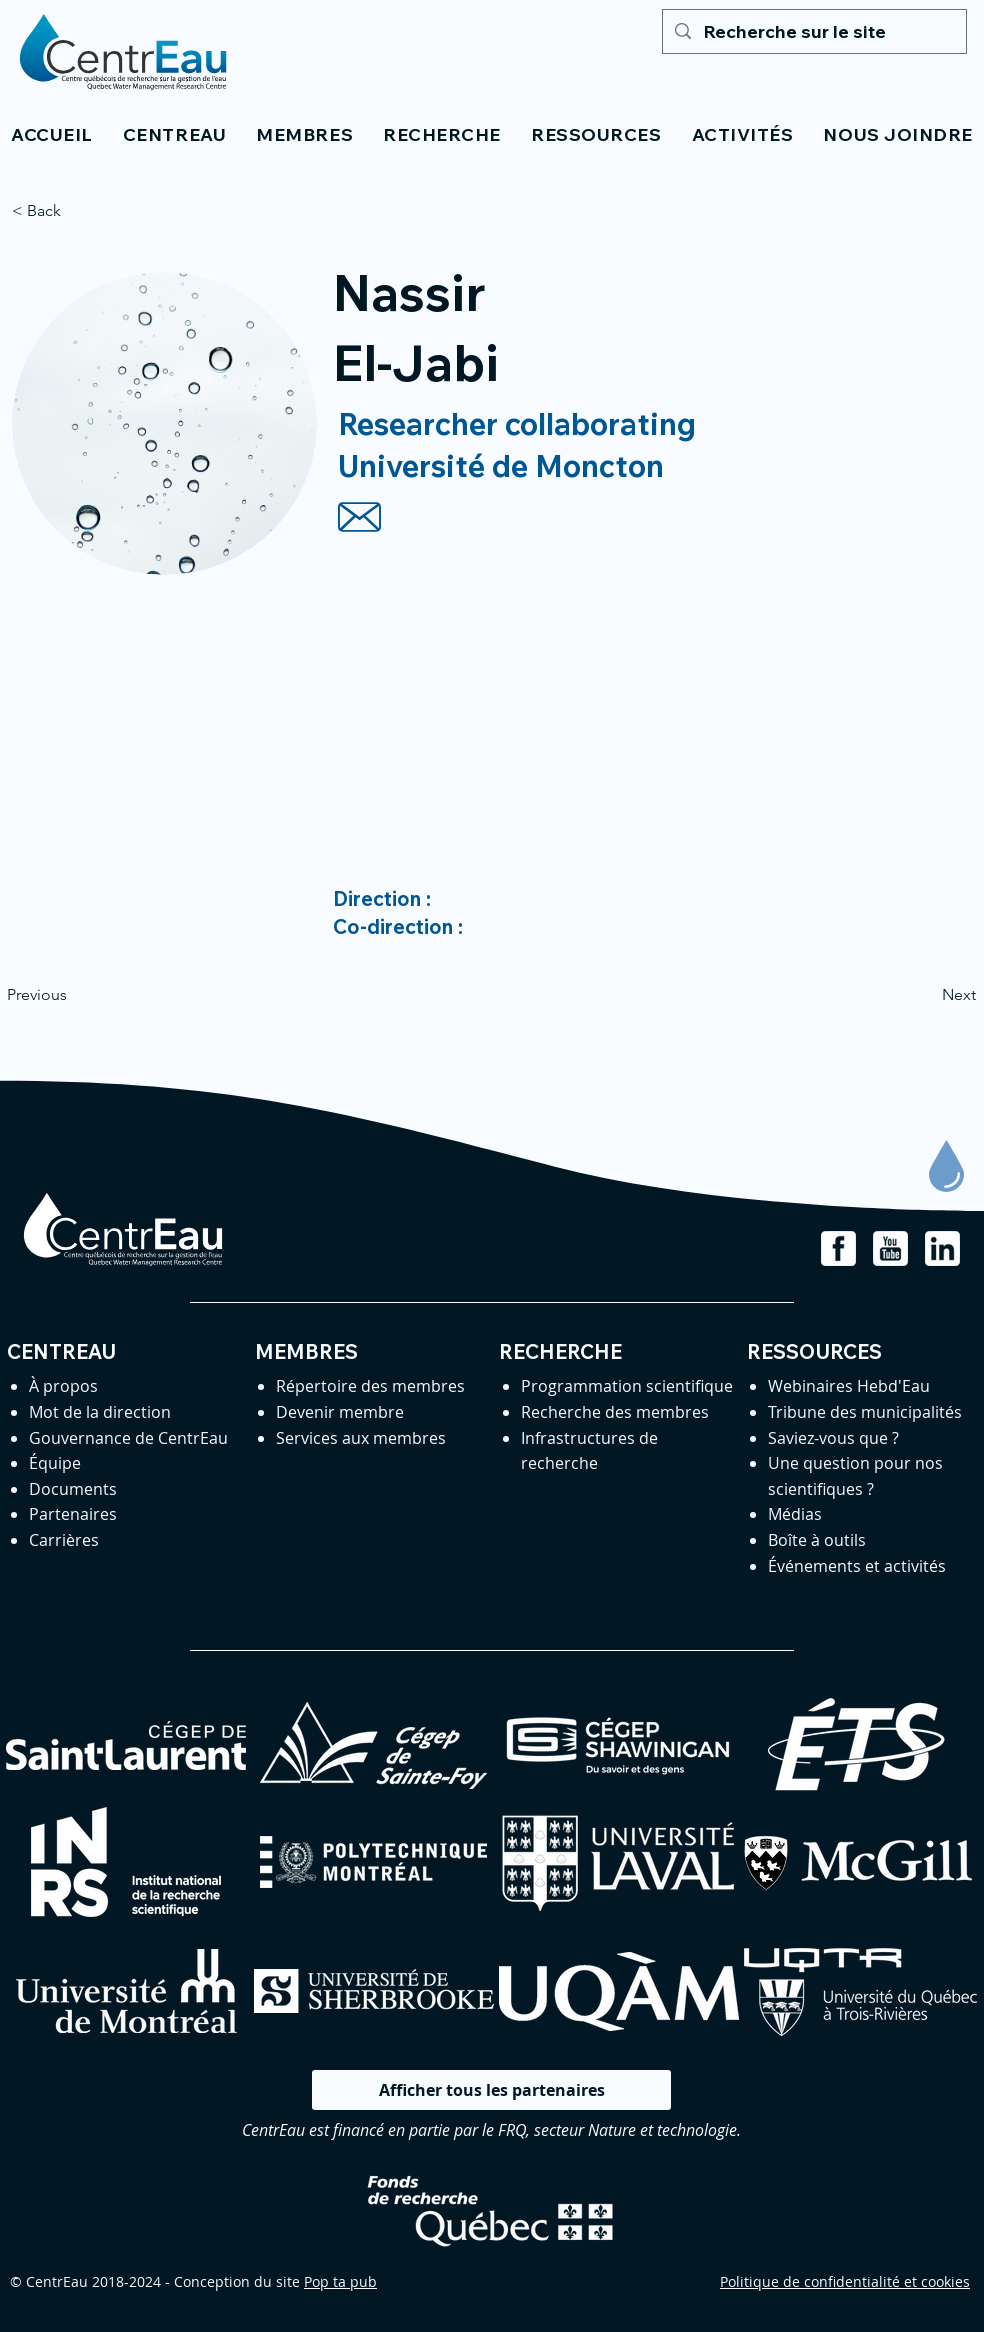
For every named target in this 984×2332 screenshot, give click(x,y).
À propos (63, 1386)
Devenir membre (340, 1412)
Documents (73, 1489)
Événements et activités (857, 1566)
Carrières (64, 1540)
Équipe (55, 1463)
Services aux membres (361, 1438)
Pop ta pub (340, 2281)
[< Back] (78, 211)
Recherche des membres (615, 1412)
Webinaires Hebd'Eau (849, 1386)
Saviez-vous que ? (833, 1438)
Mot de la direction (100, 1412)
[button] (174, 134)
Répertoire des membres (370, 1386)
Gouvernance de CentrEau (128, 1438)
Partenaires (73, 1514)
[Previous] (73, 995)
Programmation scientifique (627, 1386)
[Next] (926, 995)
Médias (795, 1514)
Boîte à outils (817, 1540)
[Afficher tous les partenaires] (491, 2090)
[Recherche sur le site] (813, 31)
